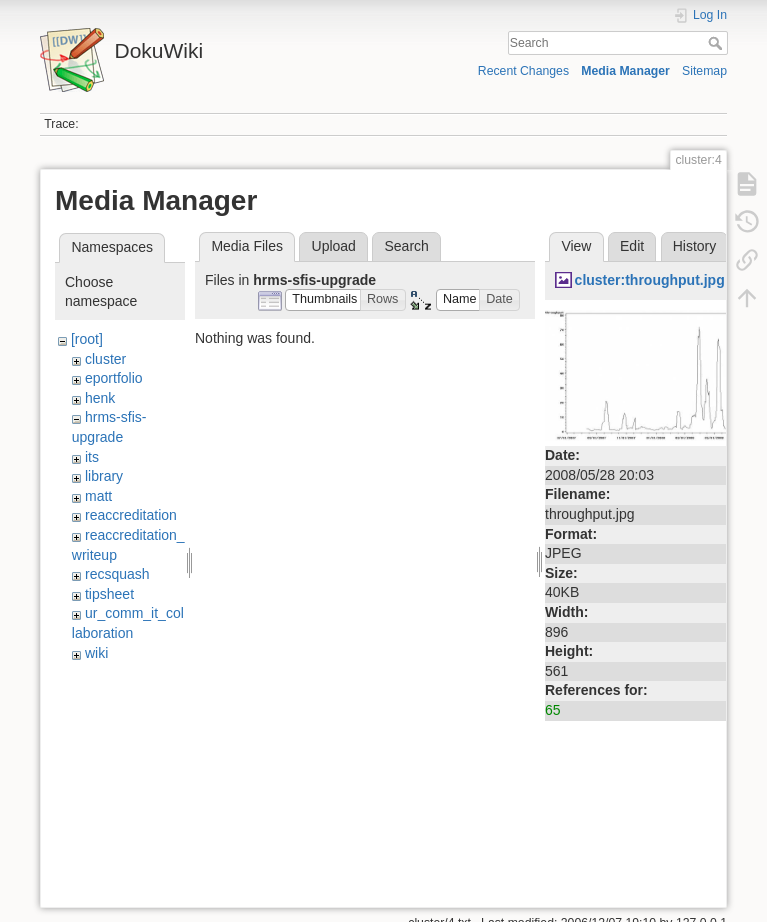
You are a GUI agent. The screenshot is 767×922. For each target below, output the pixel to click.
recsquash (117, 574)
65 (553, 710)
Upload (334, 246)
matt (98, 496)
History (695, 246)
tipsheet (109, 594)
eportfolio (114, 378)
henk (100, 398)
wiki (96, 653)
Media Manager (625, 71)
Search (717, 43)
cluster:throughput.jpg (650, 280)
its (92, 457)
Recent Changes (523, 71)
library (104, 476)
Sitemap (704, 71)
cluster (105, 359)
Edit (632, 246)
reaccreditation (131, 515)
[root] (87, 339)
